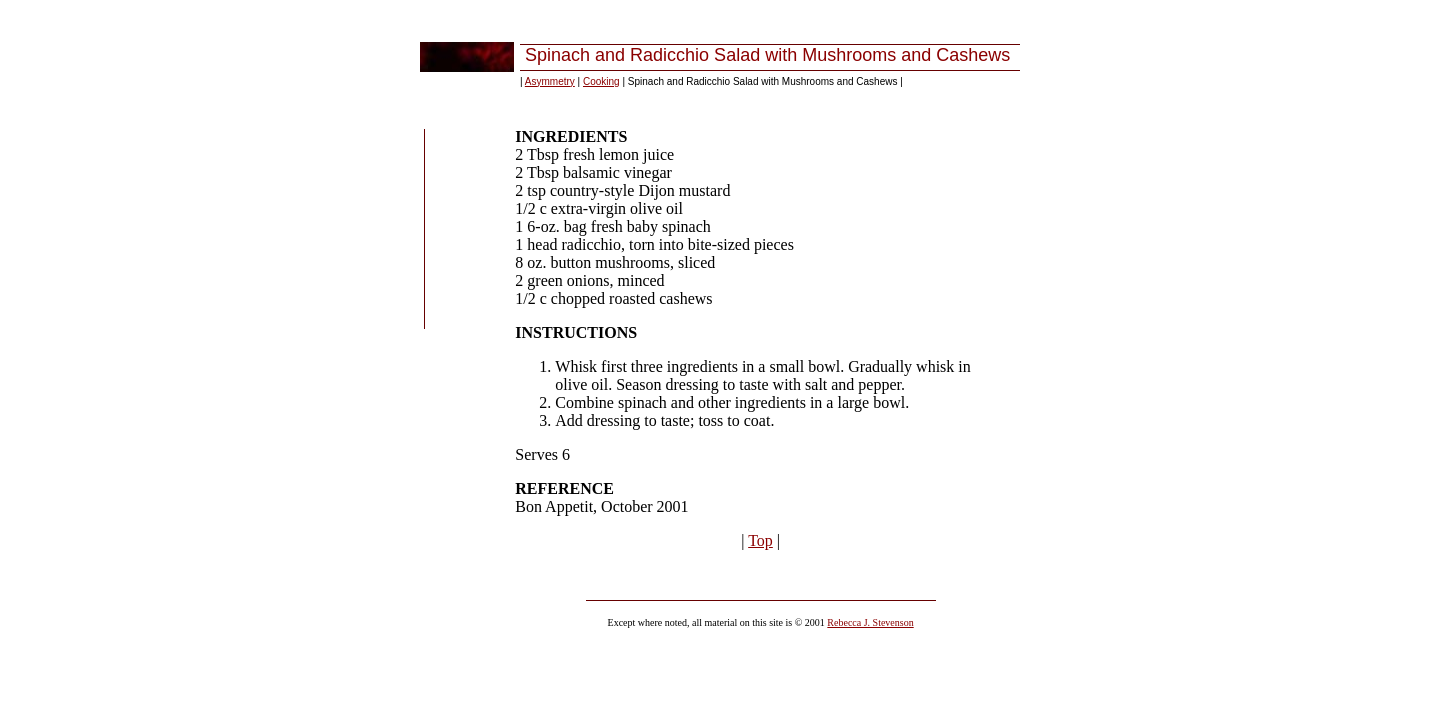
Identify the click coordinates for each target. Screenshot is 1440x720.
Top (760, 540)
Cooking (601, 81)
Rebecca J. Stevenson (870, 622)
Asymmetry (550, 81)
